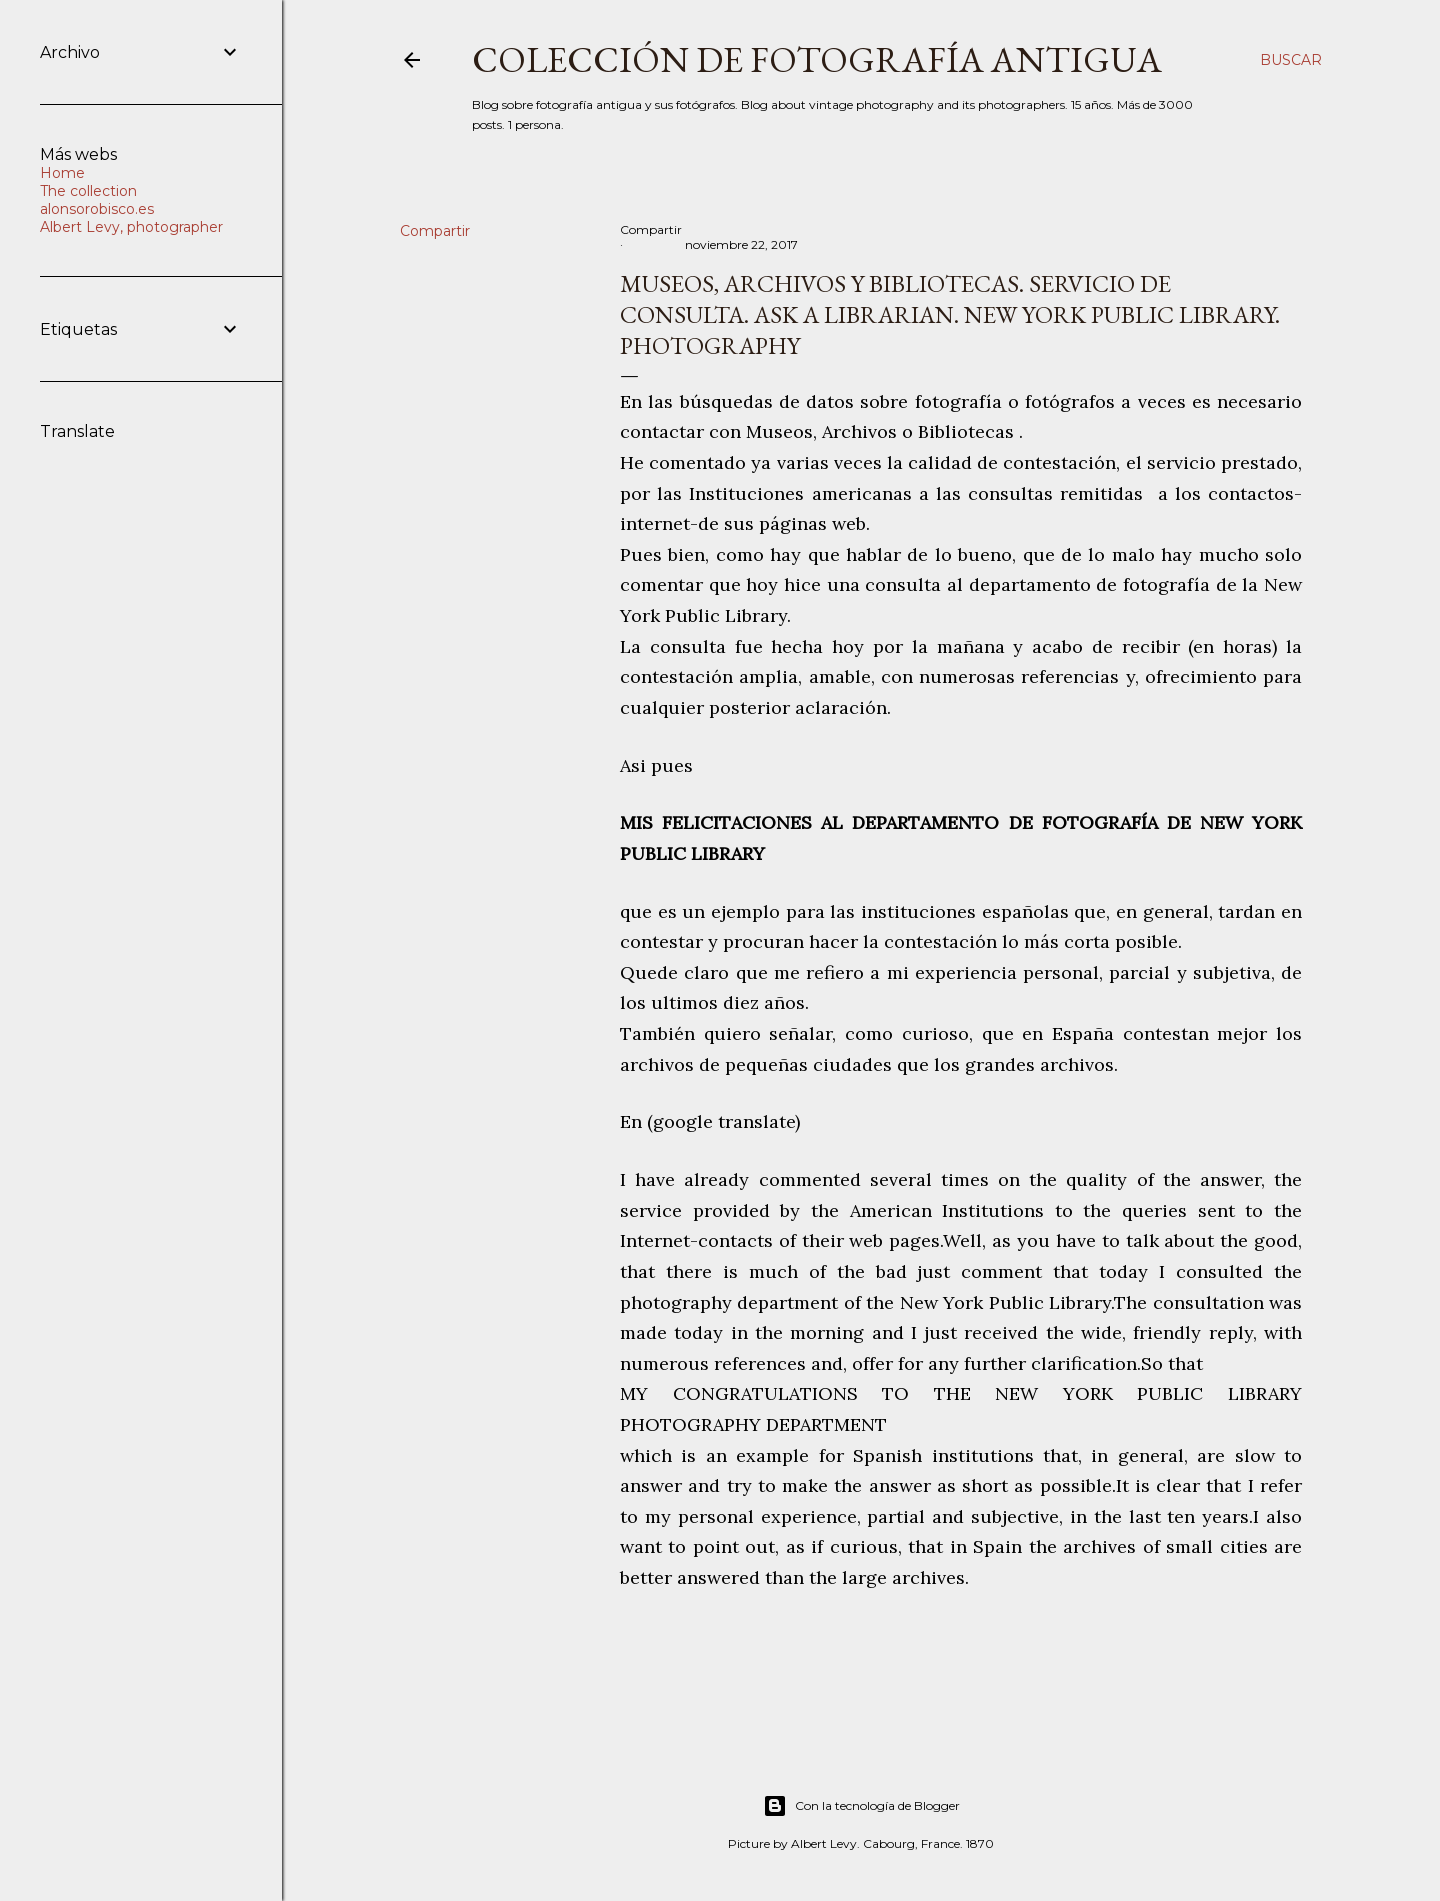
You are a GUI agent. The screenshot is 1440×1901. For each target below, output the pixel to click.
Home (62, 173)
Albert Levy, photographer (131, 227)
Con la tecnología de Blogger (861, 1806)
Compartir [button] (435, 231)
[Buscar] (1291, 60)
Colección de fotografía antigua (817, 59)
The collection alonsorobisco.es (97, 200)
